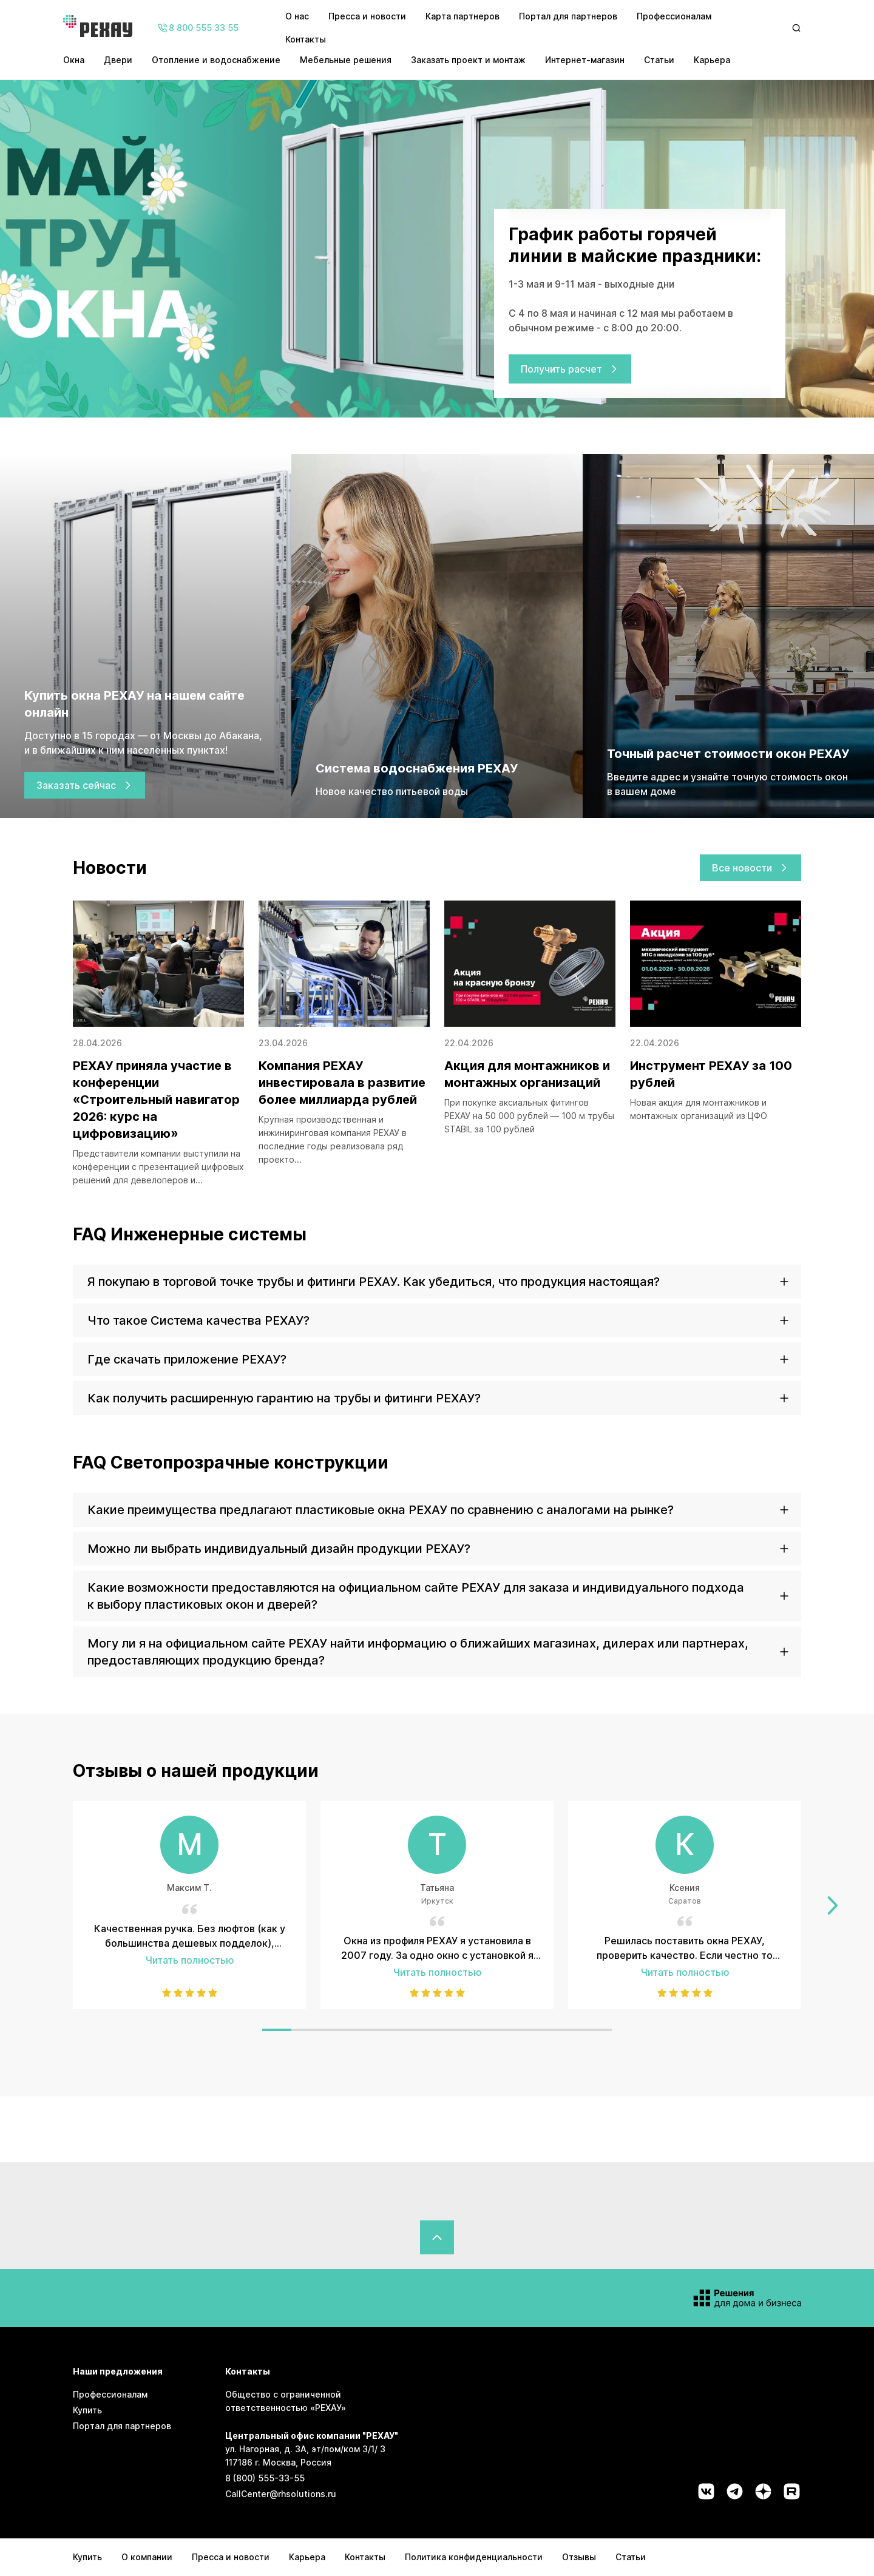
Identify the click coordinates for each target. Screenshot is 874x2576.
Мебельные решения (345, 60)
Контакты (305, 39)
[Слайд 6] (422, 2030)
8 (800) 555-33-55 (265, 2478)
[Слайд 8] (480, 2030)
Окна (73, 60)
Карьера (712, 60)
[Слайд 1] (276, 2030)
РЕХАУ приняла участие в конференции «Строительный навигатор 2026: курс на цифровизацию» (156, 1099)
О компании (146, 2557)
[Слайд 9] (509, 2030)
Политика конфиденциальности (474, 2557)
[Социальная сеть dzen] (763, 2491)
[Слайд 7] (451, 2030)
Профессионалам (674, 16)
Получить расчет (570, 369)
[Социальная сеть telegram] (734, 2491)
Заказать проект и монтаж (468, 60)
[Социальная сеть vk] (706, 2491)
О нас (297, 16)
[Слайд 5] (393, 2030)
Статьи (659, 60)
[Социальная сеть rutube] (791, 2491)
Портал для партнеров (568, 16)
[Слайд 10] (539, 2030)
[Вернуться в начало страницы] (437, 2237)
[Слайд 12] (597, 2030)
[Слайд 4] (364, 2030)
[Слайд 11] (568, 2030)
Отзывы (579, 2557)
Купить (87, 2410)
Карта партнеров (462, 16)
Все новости (750, 868)
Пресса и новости (367, 16)
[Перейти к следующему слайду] (833, 1905)
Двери (118, 60)
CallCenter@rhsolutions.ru (280, 2494)
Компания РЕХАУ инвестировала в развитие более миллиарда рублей (342, 1082)
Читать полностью (189, 1960)
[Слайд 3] (335, 2030)
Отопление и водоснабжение (216, 60)
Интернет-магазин (585, 60)
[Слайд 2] (305, 2030)
